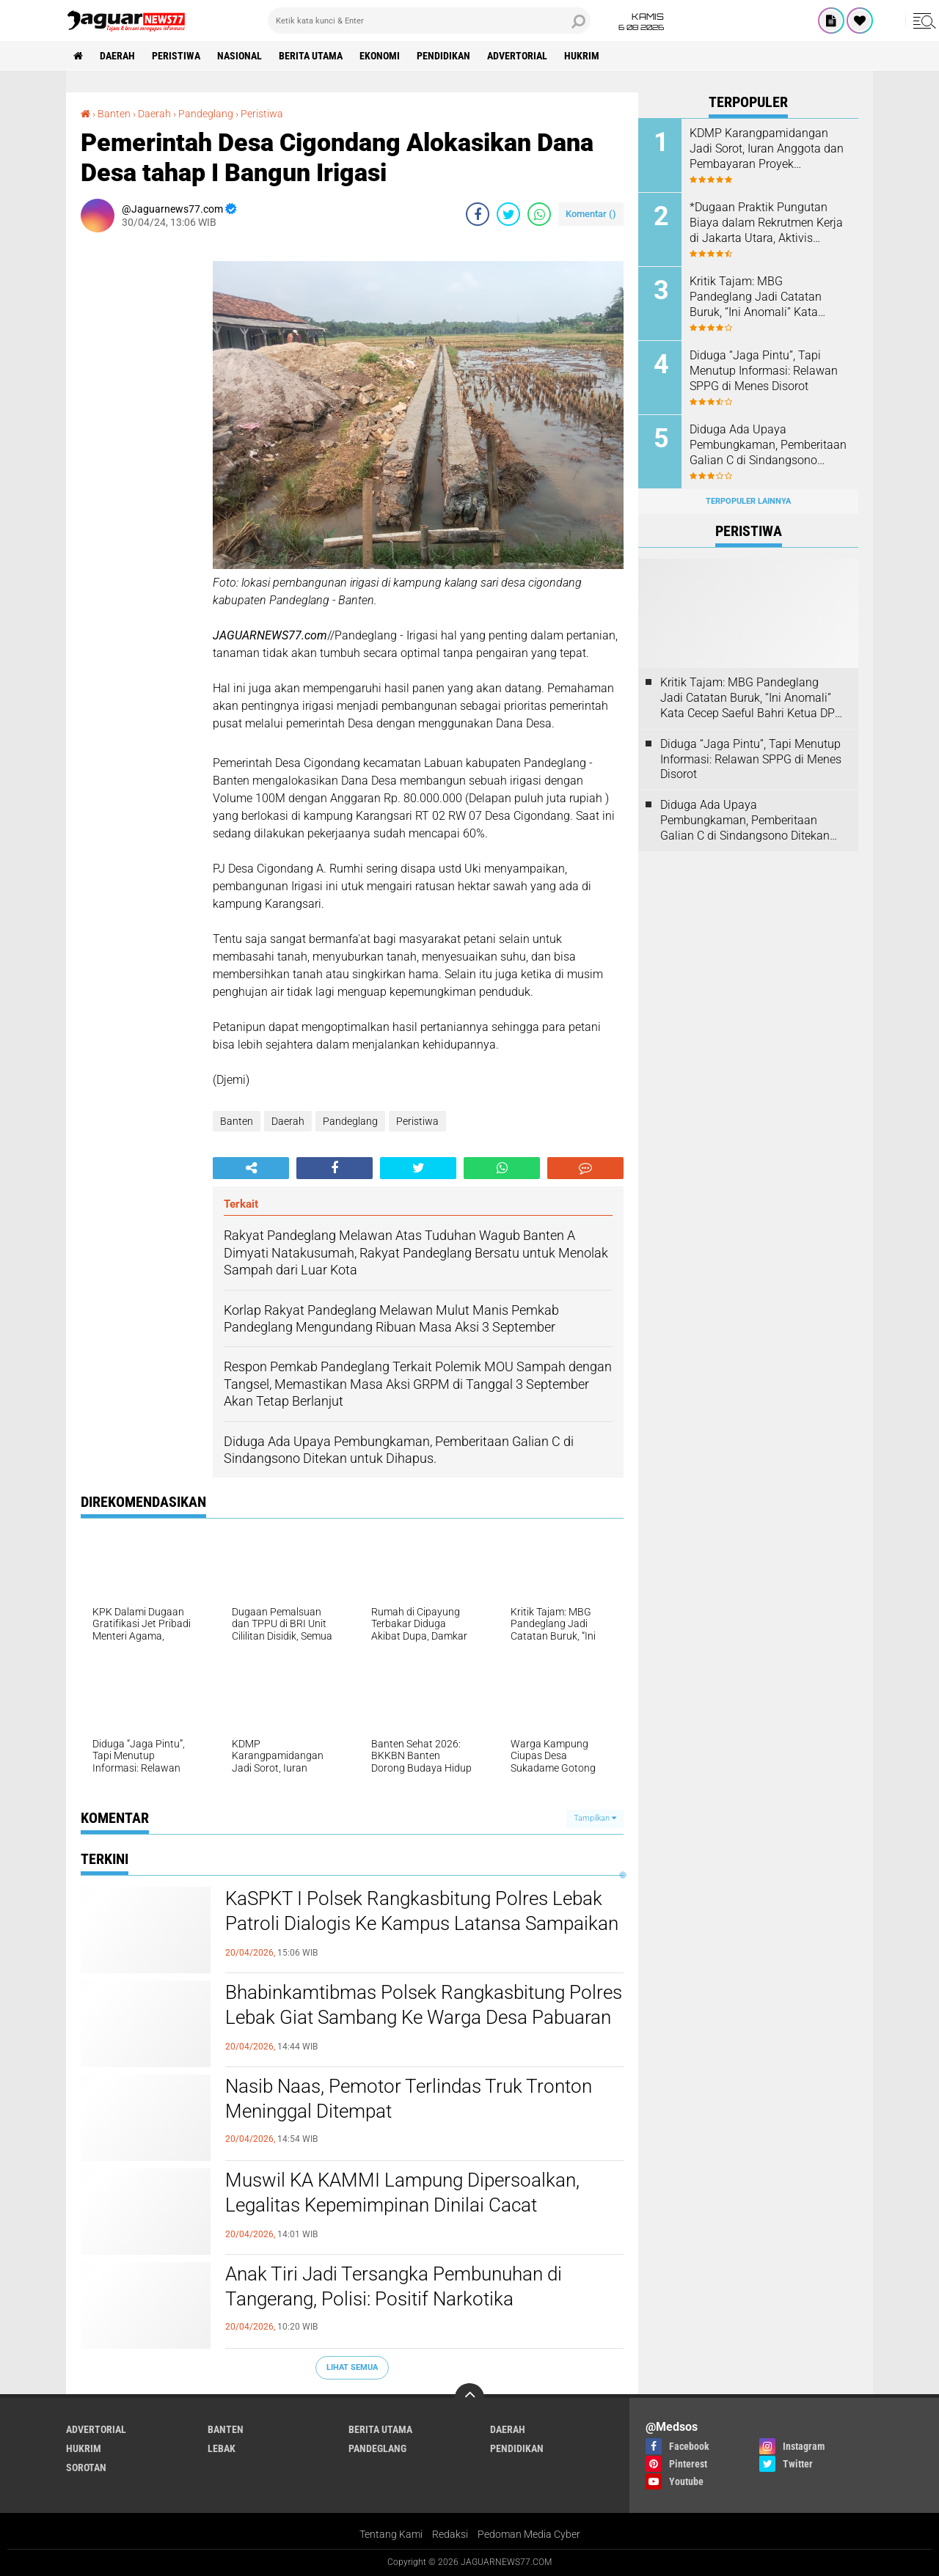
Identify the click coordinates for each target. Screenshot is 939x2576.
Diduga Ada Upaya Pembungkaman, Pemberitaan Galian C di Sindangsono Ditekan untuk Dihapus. (768, 445)
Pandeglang (350, 1121)
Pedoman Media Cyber (529, 2534)
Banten (236, 1121)
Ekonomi (379, 56)
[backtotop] (469, 2397)
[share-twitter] (508, 214)
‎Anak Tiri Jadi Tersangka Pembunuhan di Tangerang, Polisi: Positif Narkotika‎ (393, 2286)
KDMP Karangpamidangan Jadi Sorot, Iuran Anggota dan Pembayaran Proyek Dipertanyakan (767, 149)
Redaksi (450, 2534)
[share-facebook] (477, 214)
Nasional (239, 56)
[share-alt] (251, 1168)
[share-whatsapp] (539, 214)
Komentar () (591, 213)
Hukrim (581, 56)
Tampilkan (595, 1818)
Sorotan (86, 2467)
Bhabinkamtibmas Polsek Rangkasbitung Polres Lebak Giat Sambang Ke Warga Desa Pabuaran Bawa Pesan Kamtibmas (423, 2017)
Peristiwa (176, 56)
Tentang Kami (391, 2534)
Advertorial (517, 56)
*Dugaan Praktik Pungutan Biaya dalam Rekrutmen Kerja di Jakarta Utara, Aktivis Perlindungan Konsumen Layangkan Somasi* (766, 223)
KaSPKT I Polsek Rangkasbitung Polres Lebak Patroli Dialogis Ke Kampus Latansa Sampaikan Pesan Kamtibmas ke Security (421, 1923)
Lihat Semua (352, 2367)
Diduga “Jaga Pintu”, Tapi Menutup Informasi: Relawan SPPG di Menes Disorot (764, 370)
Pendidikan (443, 56)
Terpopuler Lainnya (748, 501)
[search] (429, 20)
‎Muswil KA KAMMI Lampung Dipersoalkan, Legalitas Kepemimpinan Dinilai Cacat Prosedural (402, 2205)
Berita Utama (311, 56)
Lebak (221, 2448)
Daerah (117, 56)
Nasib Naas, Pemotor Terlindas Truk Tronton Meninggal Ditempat (408, 2098)
